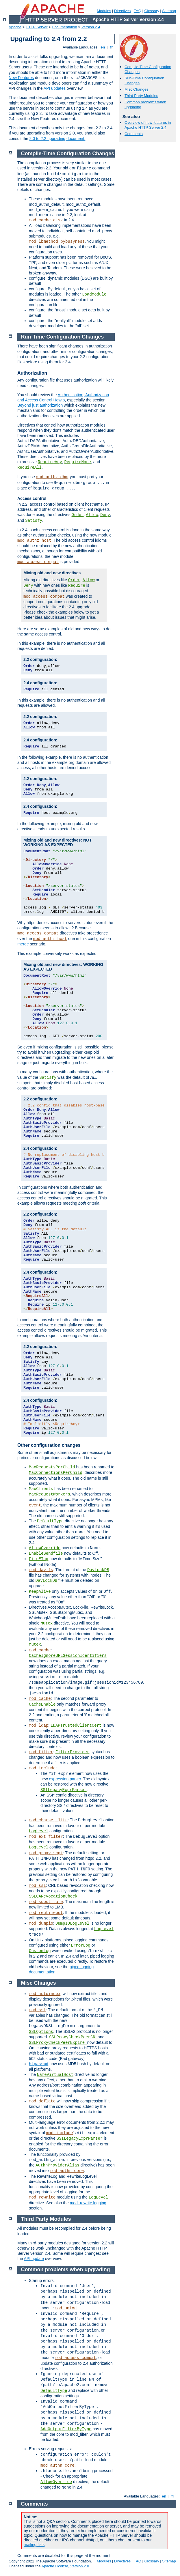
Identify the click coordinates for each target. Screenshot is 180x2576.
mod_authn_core (67, 2171)
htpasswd (38, 2064)
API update (34, 2258)
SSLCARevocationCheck (53, 1896)
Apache (15, 27)
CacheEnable (42, 1704)
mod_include (42, 1768)
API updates (55, 88)
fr (111, 47)
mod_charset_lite (48, 1820)
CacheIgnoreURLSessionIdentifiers (68, 1655)
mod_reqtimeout (46, 1912)
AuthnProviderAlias (57, 2165)
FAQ (137, 11)
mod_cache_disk (46, 220)
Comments (134, 134)
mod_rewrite (42, 2197)
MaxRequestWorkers (49, 1494)
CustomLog (40, 1951)
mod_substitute (46, 1902)
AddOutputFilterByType (65, 2429)
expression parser (65, 1779)
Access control (31, 498)
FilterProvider (72, 1752)
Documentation (64, 27)
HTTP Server (37, 27)
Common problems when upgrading (65, 2269)
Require (76, 585)
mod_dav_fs (41, 1570)
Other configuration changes (49, 1445)
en (103, 47)
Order (78, 515)
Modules (104, 11)
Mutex (46, 1623)
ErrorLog (80, 1945)
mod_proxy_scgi (46, 1853)
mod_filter (41, 1752)
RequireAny (50, 462)
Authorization (32, 373)
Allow (92, 515)
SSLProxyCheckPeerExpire (58, 2042)
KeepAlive (40, 1591)
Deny (105, 515)
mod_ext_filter (46, 1836)
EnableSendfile (46, 1553)
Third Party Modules (141, 96)
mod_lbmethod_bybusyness (57, 241)
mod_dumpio (41, 1923)
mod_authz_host (34, 540)
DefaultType (50, 1521)
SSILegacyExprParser (63, 1790)
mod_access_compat (38, 562)
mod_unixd (66, 2308)
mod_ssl (37, 1885)
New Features (21, 77)
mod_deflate (42, 2101)
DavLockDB (98, 1570)
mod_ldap (38, 1725)
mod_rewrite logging (88, 2203)
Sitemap (169, 11)
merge (23, 944)
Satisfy (33, 520)
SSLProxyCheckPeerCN (73, 2037)
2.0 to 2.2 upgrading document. (57, 138)
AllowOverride (44, 1548)
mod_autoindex (44, 1994)
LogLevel (38, 1831)
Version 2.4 (90, 27)
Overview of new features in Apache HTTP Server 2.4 (148, 125)
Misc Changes (136, 89)
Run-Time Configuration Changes (62, 337)
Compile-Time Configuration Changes (67, 153)
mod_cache (40, 1650)
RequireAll (29, 467)
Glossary (151, 11)
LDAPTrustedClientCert (76, 1725)
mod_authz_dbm (52, 477)
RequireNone (77, 462)
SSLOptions (41, 2031)
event (35, 1505)
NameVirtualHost (55, 2074)
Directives (122, 11)
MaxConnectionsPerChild (55, 1472)
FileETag (38, 1559)
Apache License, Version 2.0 (65, 2566)
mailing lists (34, 2544)
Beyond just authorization (40, 405)
